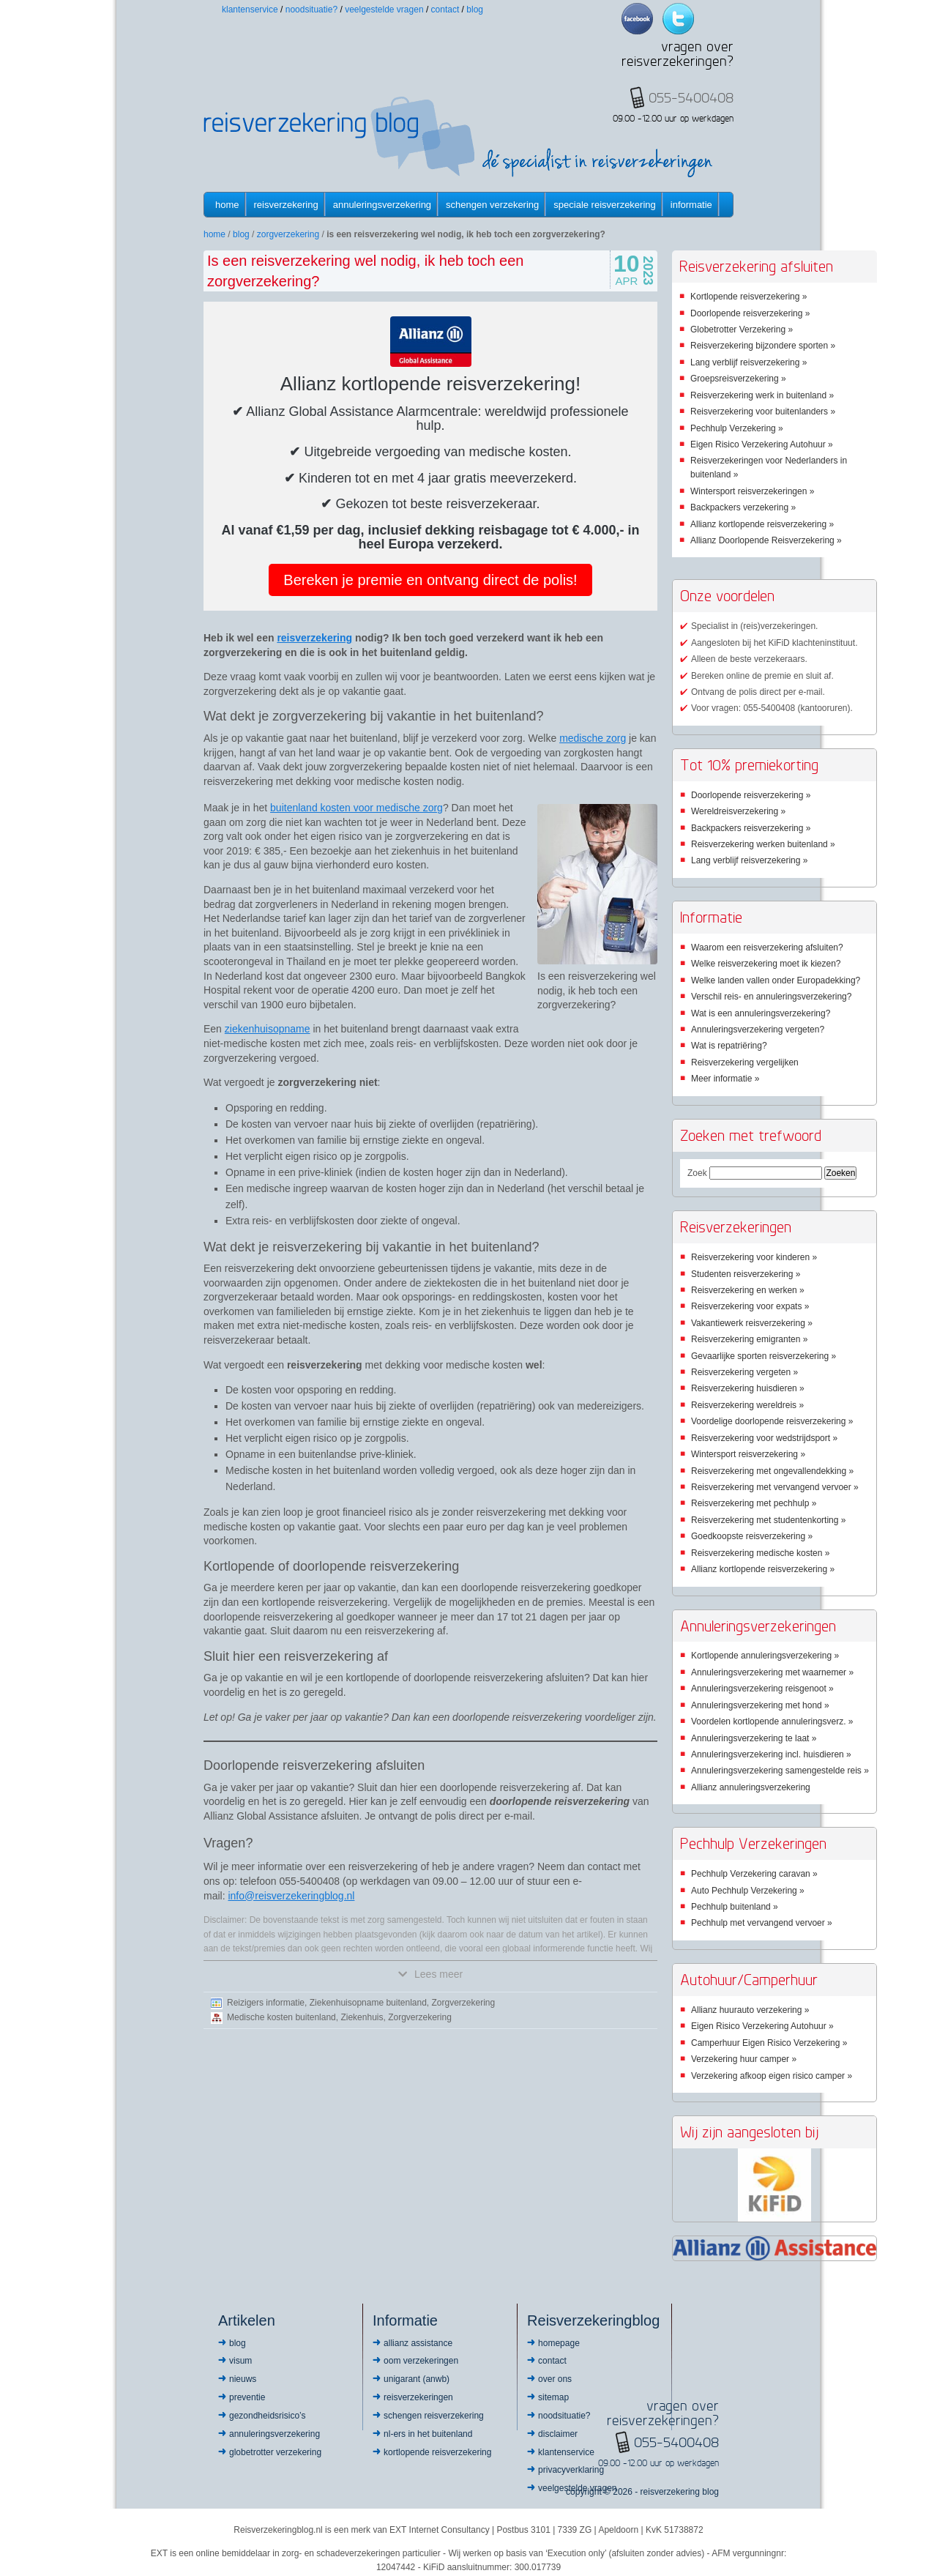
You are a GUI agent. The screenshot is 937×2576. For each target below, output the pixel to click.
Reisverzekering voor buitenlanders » (762, 411)
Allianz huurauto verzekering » (750, 2010)
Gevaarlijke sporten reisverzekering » (763, 1356)
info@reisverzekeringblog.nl (291, 1896)
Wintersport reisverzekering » (748, 1454)
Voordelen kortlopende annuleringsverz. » (772, 1721)
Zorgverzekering (288, 234)
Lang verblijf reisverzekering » (748, 362)
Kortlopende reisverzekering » (748, 296)
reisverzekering (314, 638)
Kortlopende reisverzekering (437, 2452)
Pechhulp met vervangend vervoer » (761, 1923)
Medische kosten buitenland (281, 2017)
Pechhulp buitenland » (734, 1907)
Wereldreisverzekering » (738, 811)
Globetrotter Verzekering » (741, 329)
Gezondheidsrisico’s (267, 2416)
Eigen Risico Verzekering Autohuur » (761, 444)
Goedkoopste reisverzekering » (752, 1536)
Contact (445, 9)
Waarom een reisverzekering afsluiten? (767, 947)
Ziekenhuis (361, 2017)
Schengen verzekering (492, 204)
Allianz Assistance (418, 2343)
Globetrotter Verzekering (275, 2452)
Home (227, 204)
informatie (691, 204)
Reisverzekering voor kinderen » (754, 1257)
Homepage (559, 2343)
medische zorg (592, 738)
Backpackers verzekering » (743, 507)
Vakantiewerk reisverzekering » (752, 1323)
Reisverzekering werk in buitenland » (762, 395)
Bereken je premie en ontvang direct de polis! (430, 580)
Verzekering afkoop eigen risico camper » (771, 2076)
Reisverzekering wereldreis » (747, 1405)
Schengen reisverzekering (434, 2416)
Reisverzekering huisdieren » (748, 1388)
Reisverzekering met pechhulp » (753, 1503)
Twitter (678, 18)
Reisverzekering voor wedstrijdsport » (764, 1438)
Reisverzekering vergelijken (745, 1062)
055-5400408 (676, 2442)
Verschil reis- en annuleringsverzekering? (771, 996)
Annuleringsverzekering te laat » (753, 1738)
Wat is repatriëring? (729, 1046)
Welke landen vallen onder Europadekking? (775, 980)
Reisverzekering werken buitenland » (763, 844)
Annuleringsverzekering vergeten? (757, 1029)
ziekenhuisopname (267, 1029)
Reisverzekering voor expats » (750, 1306)
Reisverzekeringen (418, 2397)
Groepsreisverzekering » (738, 378)
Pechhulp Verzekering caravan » (754, 1874)
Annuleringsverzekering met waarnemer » (772, 1672)
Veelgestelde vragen (384, 9)
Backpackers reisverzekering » (750, 828)
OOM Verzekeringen (421, 2361)
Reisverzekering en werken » (748, 1290)
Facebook (637, 18)
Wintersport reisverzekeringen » (752, 491)
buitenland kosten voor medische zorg (356, 808)
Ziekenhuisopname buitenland (368, 2003)
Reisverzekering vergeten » (744, 1372)
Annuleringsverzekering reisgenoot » (762, 1688)
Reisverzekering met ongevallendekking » (772, 1471)
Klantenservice (250, 9)
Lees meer (430, 1974)
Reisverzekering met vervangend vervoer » (775, 1487)
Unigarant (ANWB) (416, 2379)
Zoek (697, 1173)
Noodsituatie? (311, 9)
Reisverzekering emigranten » (749, 1339)
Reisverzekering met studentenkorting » (768, 1520)
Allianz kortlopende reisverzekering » (762, 524)
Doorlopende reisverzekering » (750, 313)
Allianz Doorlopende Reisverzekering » (766, 540)
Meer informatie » (725, 1078)
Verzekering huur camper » (743, 2059)
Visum (240, 2361)
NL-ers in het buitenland (428, 2434)
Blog (474, 9)
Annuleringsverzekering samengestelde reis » (780, 1770)
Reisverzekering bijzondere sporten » (762, 345)
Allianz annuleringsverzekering (750, 1787)
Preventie (247, 2397)
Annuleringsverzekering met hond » (760, 1705)
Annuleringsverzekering (382, 204)
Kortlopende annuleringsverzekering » (765, 1655)
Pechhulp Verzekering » (736, 428)
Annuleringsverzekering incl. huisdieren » (771, 1754)
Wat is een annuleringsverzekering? (760, 1013)
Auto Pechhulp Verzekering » (748, 1891)
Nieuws (242, 2379)
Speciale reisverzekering (604, 204)
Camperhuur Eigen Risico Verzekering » (769, 2043)
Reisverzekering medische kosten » (760, 1553)
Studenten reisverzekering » (745, 1274)
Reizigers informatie (266, 2003)
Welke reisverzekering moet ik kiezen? (766, 963)
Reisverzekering (286, 204)
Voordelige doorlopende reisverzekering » (772, 1421)
